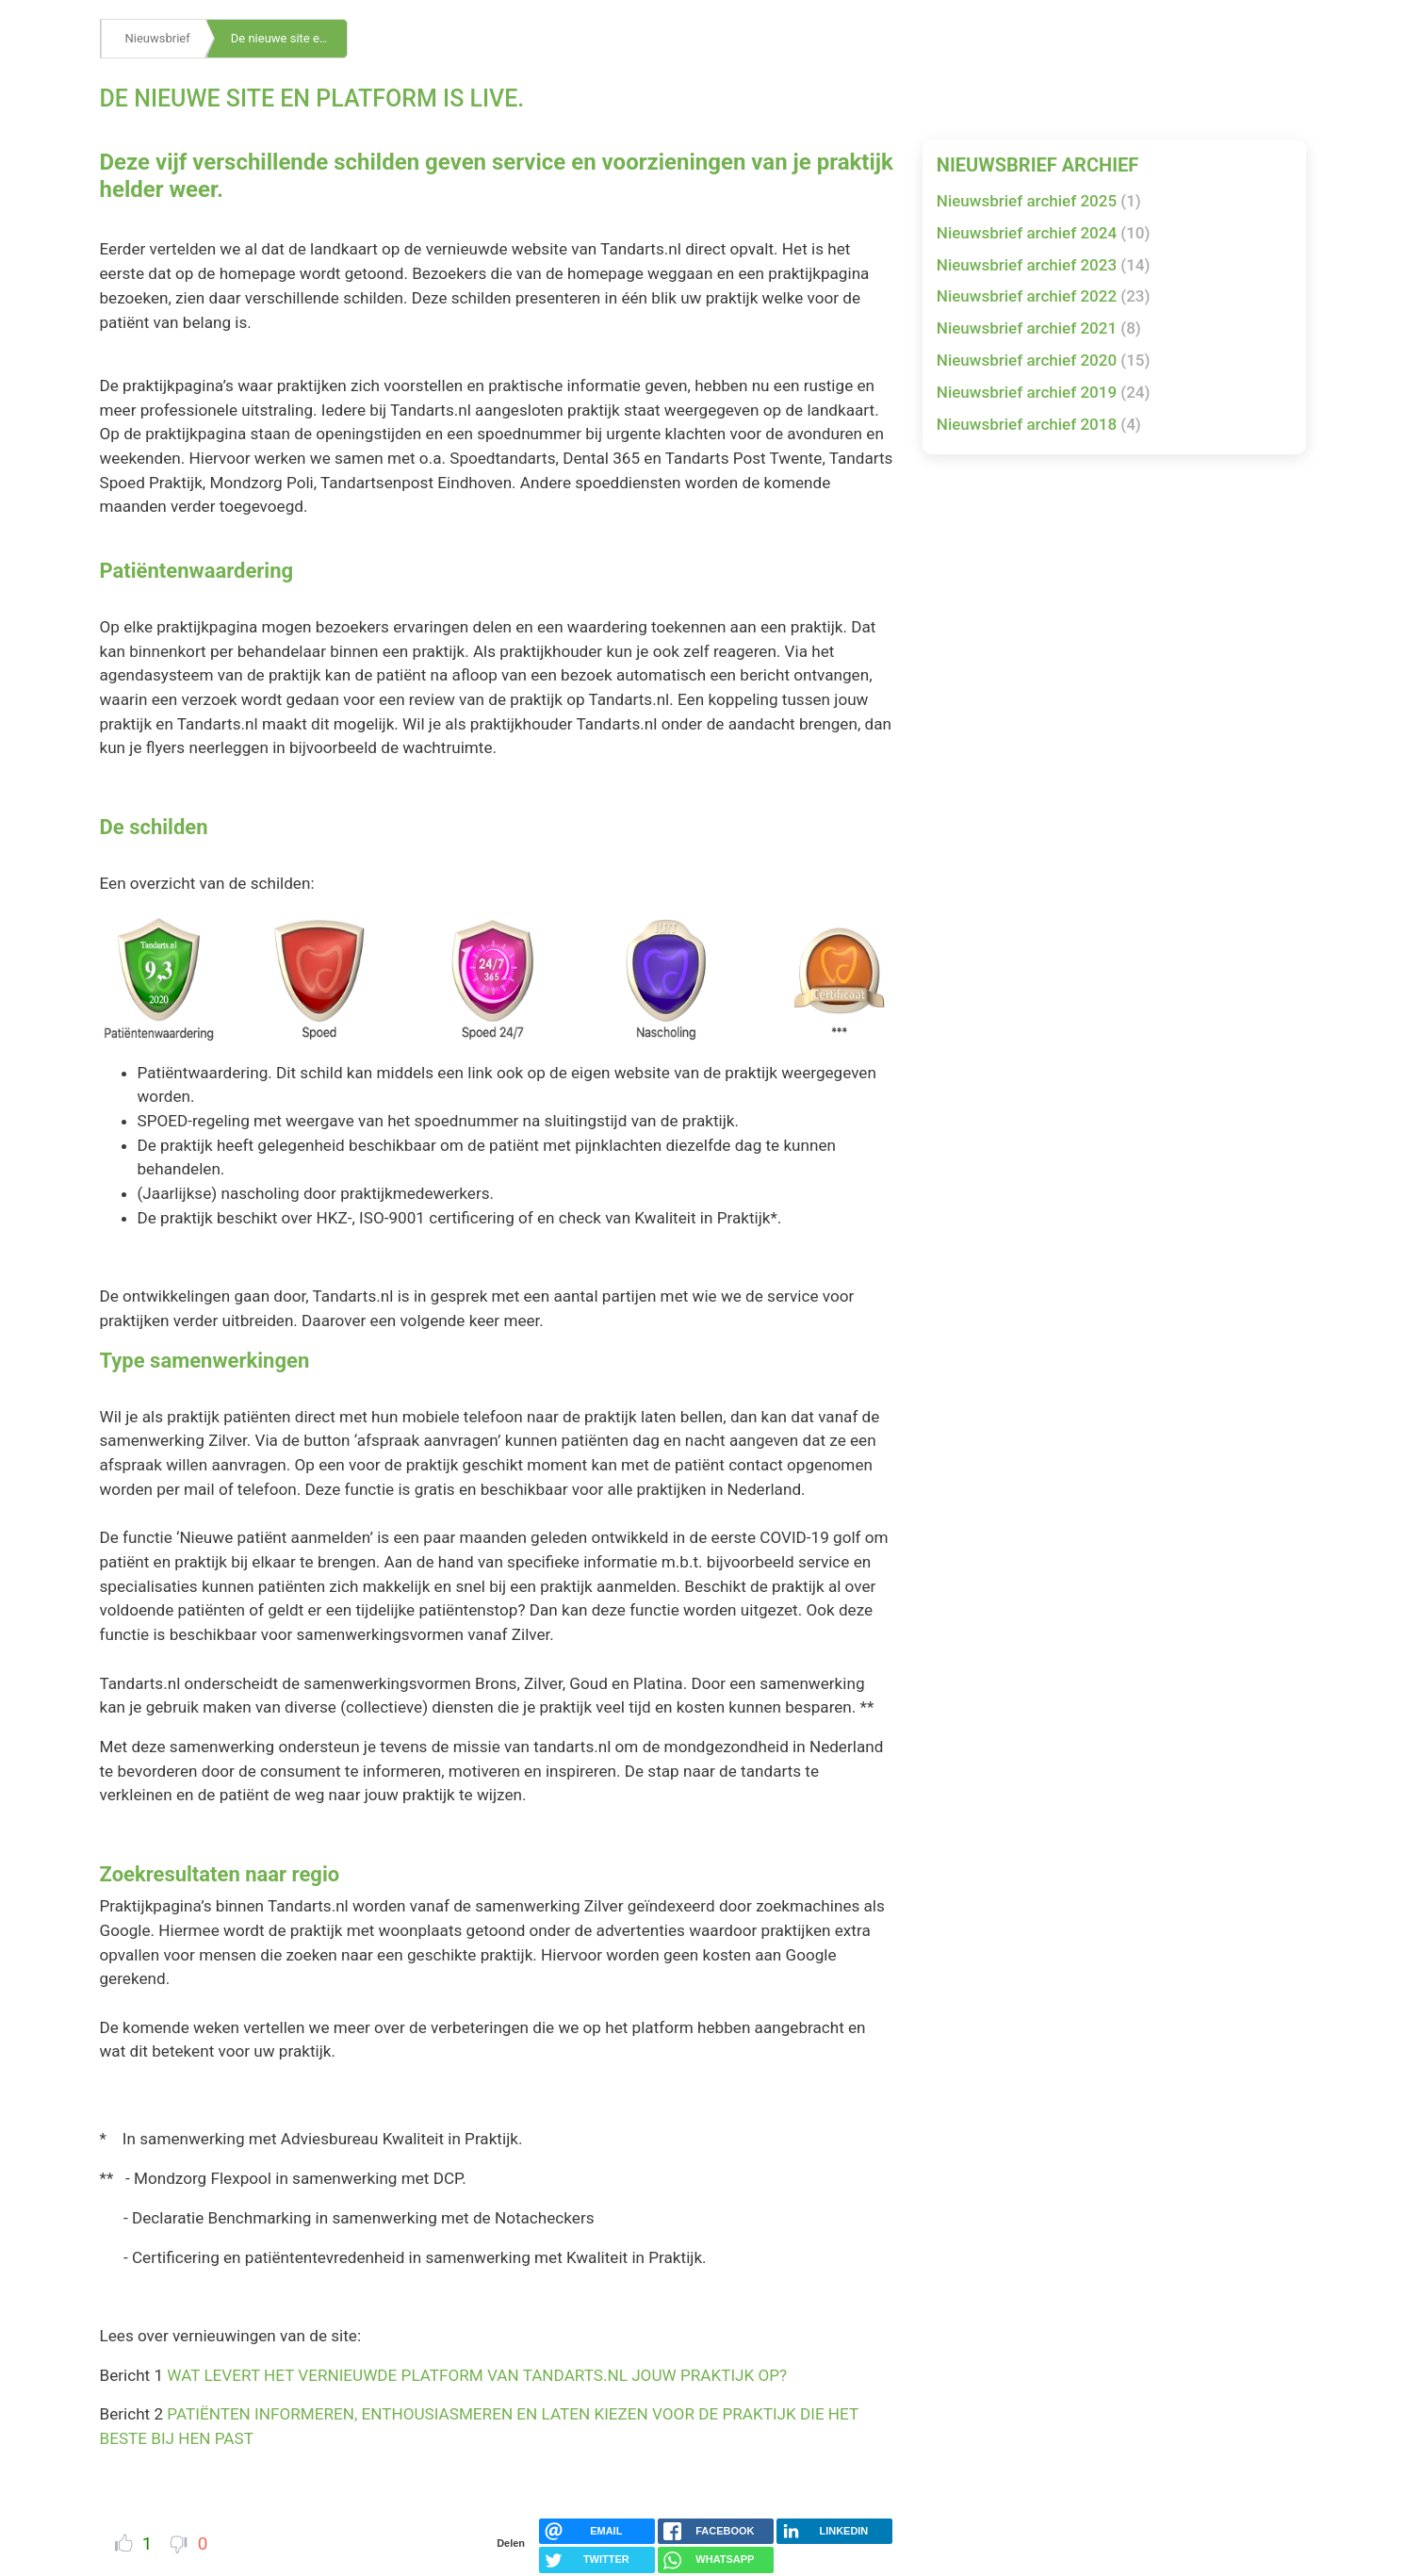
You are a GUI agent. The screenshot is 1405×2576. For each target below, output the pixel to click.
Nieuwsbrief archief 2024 (1044, 232)
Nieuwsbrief (157, 38)
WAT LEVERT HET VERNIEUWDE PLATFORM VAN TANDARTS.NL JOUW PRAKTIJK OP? (477, 2375)
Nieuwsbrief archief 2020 (1044, 360)
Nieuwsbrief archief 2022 (1044, 296)
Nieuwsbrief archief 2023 (1044, 264)
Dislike (179, 2544)
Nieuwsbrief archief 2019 (1044, 392)
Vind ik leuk (124, 2542)
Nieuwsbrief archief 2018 (1039, 424)
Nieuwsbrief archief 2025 (1039, 200)
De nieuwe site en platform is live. (289, 38)
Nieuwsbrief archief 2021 (1039, 328)
